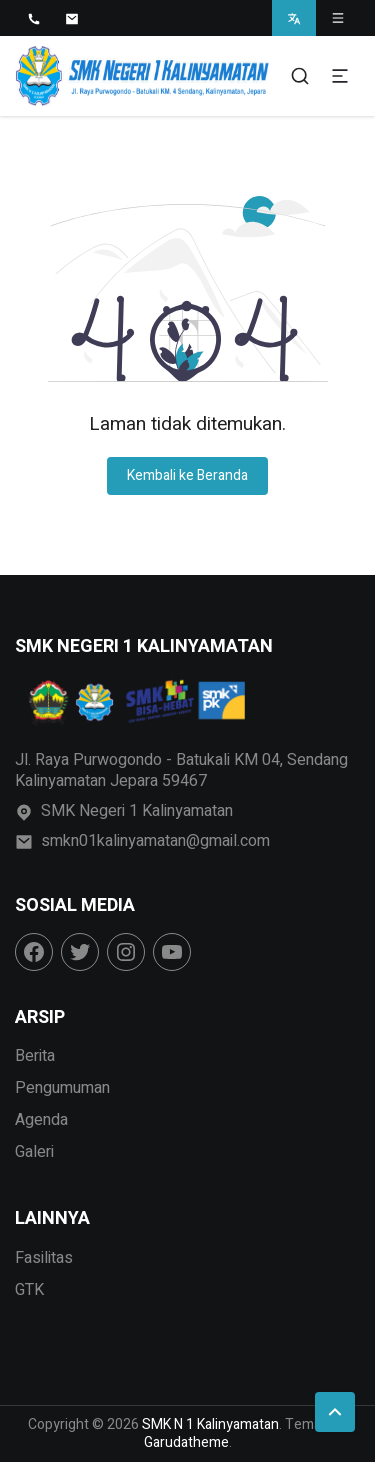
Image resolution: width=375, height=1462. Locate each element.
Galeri (34, 1152)
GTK (29, 1290)
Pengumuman (62, 1088)
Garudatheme (186, 1442)
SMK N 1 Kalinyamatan (210, 1424)
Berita (35, 1056)
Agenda (41, 1120)
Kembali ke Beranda (187, 475)
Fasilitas (44, 1258)
